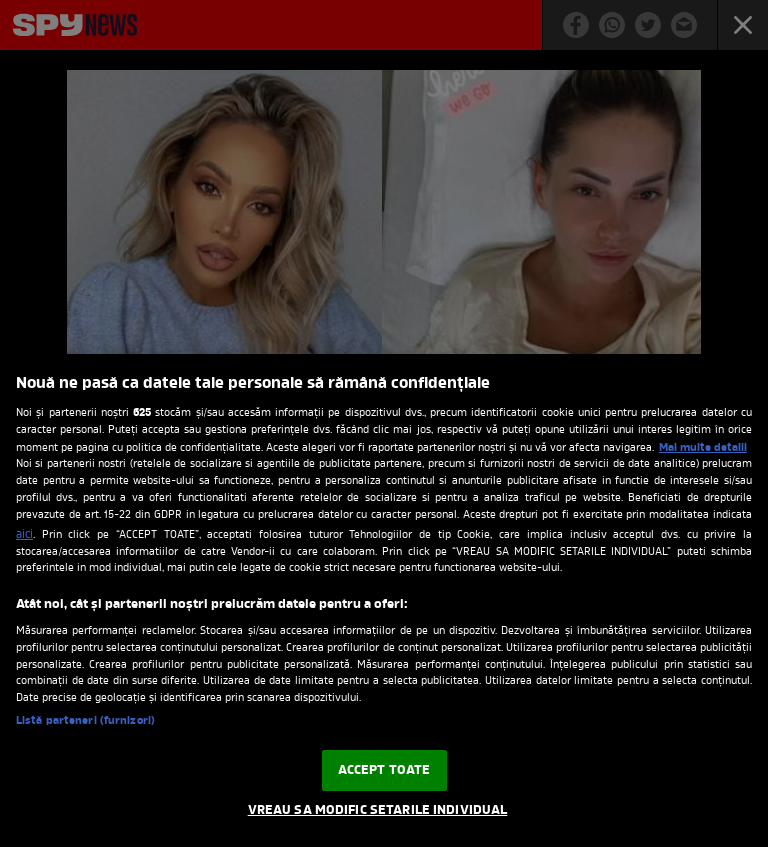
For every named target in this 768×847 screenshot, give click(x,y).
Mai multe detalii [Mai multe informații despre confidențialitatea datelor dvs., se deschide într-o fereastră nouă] (703, 448)
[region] (384, 600)
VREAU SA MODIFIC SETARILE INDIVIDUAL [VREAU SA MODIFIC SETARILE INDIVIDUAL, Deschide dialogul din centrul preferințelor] (378, 810)
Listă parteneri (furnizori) (85, 721)
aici (24, 535)
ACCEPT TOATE (384, 770)
